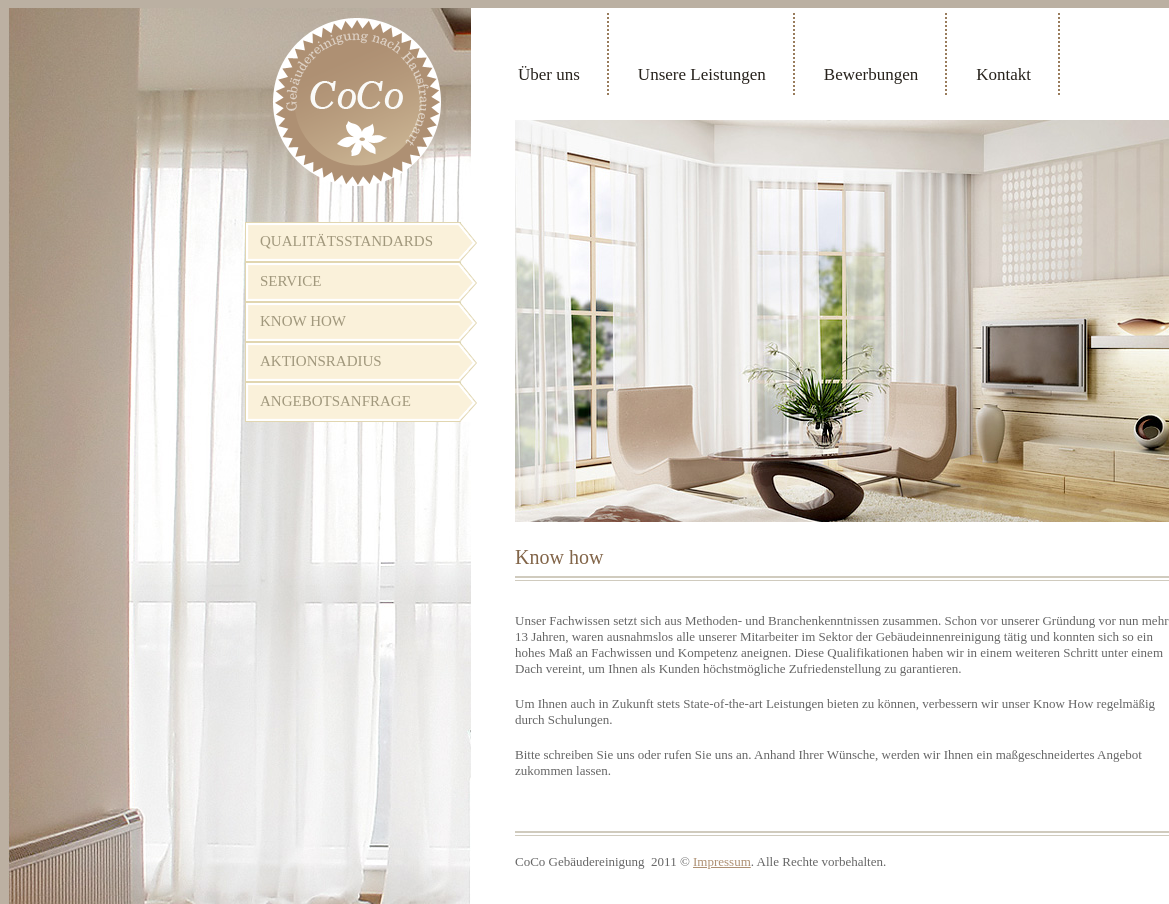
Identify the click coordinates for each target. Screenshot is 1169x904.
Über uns (549, 74)
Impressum (722, 861)
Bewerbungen (871, 74)
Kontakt (1003, 74)
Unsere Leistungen (702, 74)
